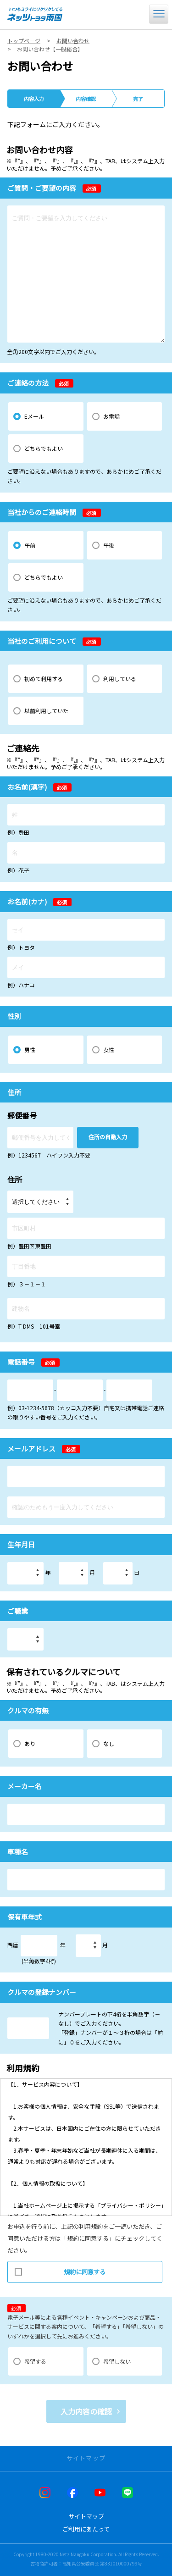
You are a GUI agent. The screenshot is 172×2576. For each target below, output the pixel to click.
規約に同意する (60, 2269)
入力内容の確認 (86, 2411)
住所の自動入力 (108, 1137)
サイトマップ (86, 2516)
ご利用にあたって (86, 2529)
